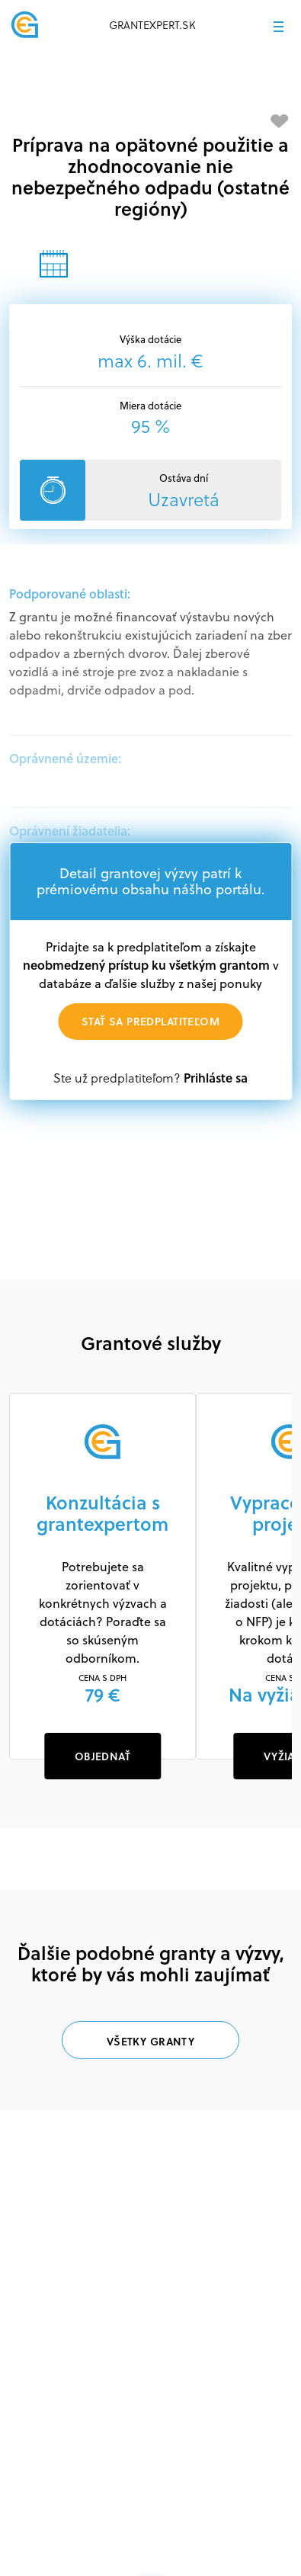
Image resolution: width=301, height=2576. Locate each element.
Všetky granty (150, 2041)
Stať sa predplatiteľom (150, 1021)
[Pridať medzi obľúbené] (279, 121)
